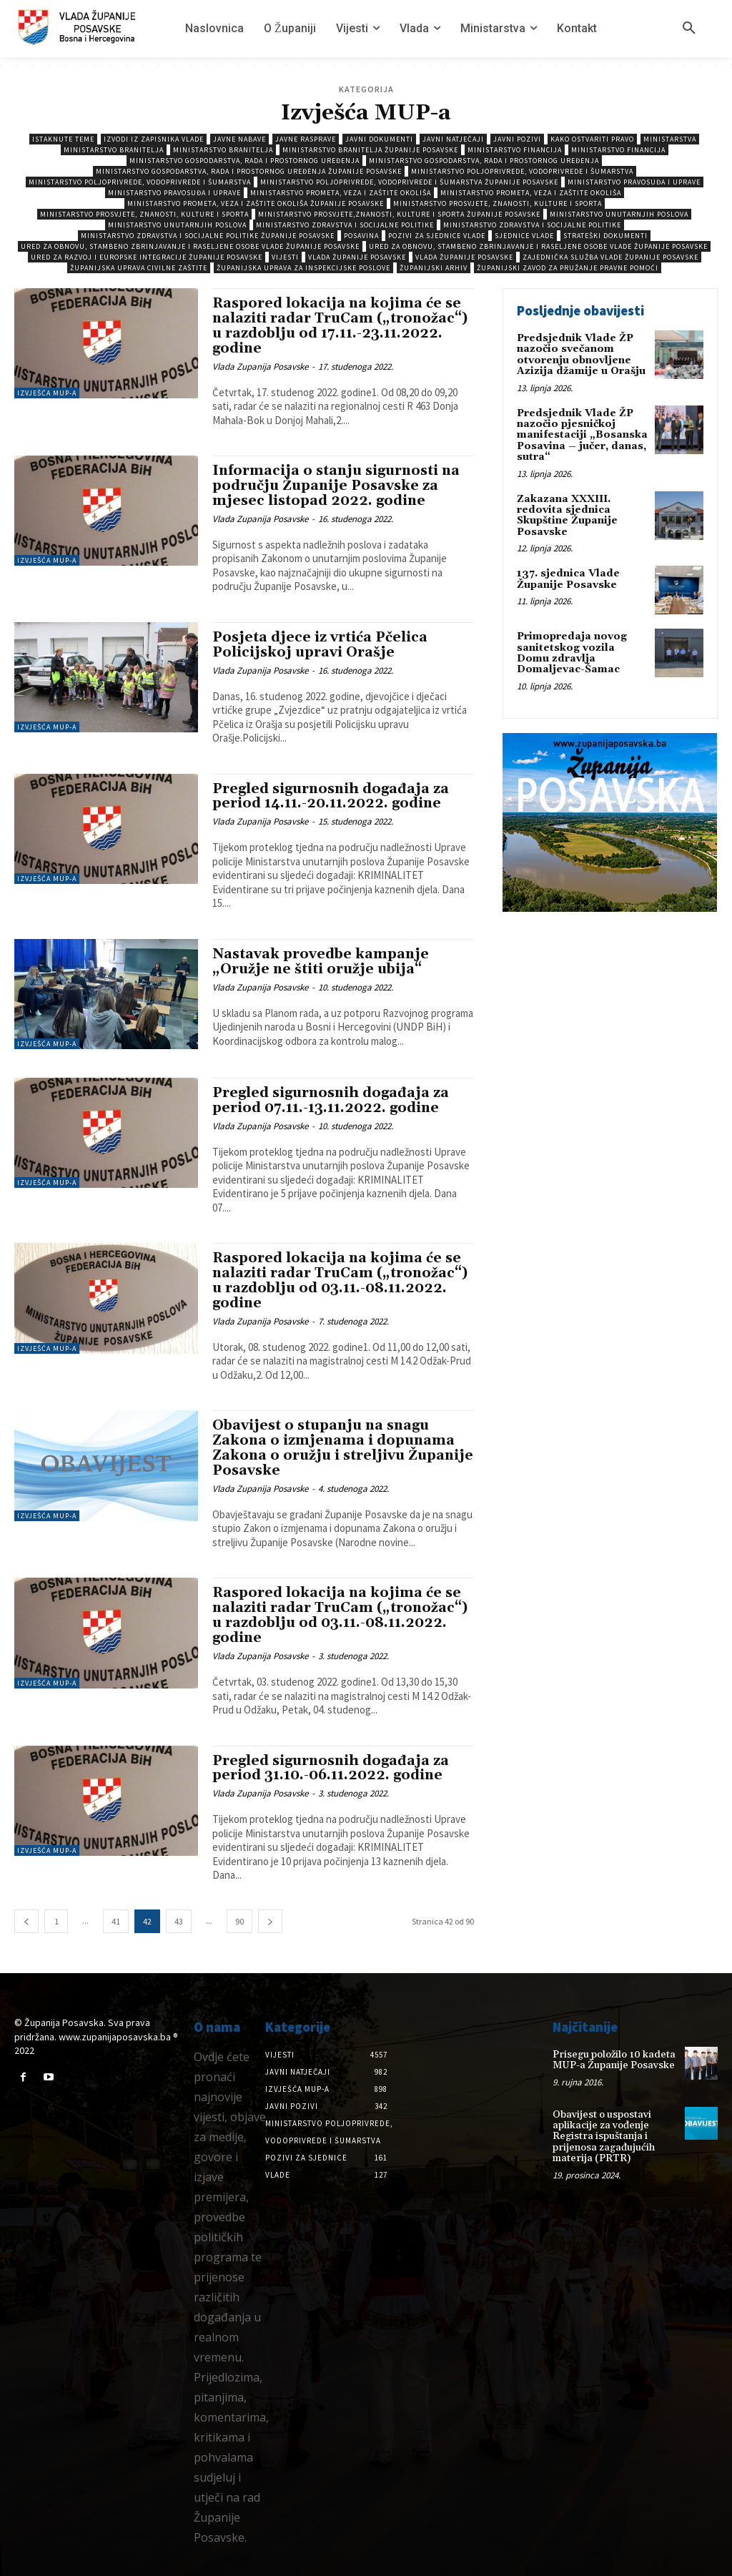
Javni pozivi (517, 139)
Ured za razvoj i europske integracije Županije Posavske (146, 257)
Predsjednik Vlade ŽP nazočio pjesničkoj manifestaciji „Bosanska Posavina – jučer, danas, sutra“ (582, 435)
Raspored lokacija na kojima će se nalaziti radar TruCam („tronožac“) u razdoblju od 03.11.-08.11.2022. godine (340, 1280)
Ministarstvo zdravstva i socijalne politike (345, 225)
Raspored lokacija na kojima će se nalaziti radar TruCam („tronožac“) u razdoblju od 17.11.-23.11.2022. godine (340, 326)
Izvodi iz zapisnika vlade (154, 139)
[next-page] (270, 1921)
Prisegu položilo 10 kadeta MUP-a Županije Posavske (614, 2060)
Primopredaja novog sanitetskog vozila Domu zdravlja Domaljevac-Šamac (572, 653)
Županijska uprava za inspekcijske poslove (303, 267)
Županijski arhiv (433, 267)
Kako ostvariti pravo (592, 139)
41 (116, 1921)
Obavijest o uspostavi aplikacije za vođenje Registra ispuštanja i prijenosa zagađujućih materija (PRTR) (604, 2136)
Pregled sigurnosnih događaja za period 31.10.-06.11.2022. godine (330, 1768)
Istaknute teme (63, 139)
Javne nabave (239, 139)
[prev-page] (26, 1921)
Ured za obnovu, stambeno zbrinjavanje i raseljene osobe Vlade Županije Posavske (190, 246)
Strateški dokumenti (605, 235)
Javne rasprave (305, 139)
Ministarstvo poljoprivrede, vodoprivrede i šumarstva (522, 171)
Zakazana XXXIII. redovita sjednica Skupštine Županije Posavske (567, 516)
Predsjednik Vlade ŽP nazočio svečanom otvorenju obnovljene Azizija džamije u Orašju (581, 355)
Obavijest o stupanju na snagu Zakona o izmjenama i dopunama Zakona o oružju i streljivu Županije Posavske (342, 1448)
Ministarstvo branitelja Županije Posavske (370, 149)
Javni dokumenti (379, 139)
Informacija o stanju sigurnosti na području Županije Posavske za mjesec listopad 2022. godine (336, 485)
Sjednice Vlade (524, 235)
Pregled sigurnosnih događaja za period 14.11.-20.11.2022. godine (330, 796)
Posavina (361, 235)
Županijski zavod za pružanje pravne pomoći (567, 267)
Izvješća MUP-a (46, 393)
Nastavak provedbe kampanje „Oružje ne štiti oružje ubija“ (320, 961)
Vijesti (285, 257)
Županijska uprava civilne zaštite (138, 267)
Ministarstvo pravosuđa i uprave (634, 182)
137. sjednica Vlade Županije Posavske (568, 579)
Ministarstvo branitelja (114, 149)
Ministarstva (669, 139)
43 (178, 1921)
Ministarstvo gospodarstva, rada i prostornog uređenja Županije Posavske (249, 171)
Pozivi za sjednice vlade (436, 235)
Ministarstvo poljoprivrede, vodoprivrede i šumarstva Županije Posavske (409, 182)
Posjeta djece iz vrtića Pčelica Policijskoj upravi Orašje (319, 645)
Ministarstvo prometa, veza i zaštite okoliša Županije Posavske (255, 203)
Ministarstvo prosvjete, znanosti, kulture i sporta (497, 203)
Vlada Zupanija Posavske (260, 366)
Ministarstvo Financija (515, 149)
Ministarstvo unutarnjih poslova (619, 214)
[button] (689, 28)
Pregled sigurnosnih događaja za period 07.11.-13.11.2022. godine (330, 1100)
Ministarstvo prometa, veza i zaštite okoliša (340, 192)
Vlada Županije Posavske (357, 257)
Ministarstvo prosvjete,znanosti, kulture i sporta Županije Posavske (399, 214)
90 (239, 1921)
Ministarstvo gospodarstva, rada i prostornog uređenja (244, 160)
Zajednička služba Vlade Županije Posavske (610, 257)
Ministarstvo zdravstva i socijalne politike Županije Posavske (207, 235)
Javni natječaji (453, 139)
